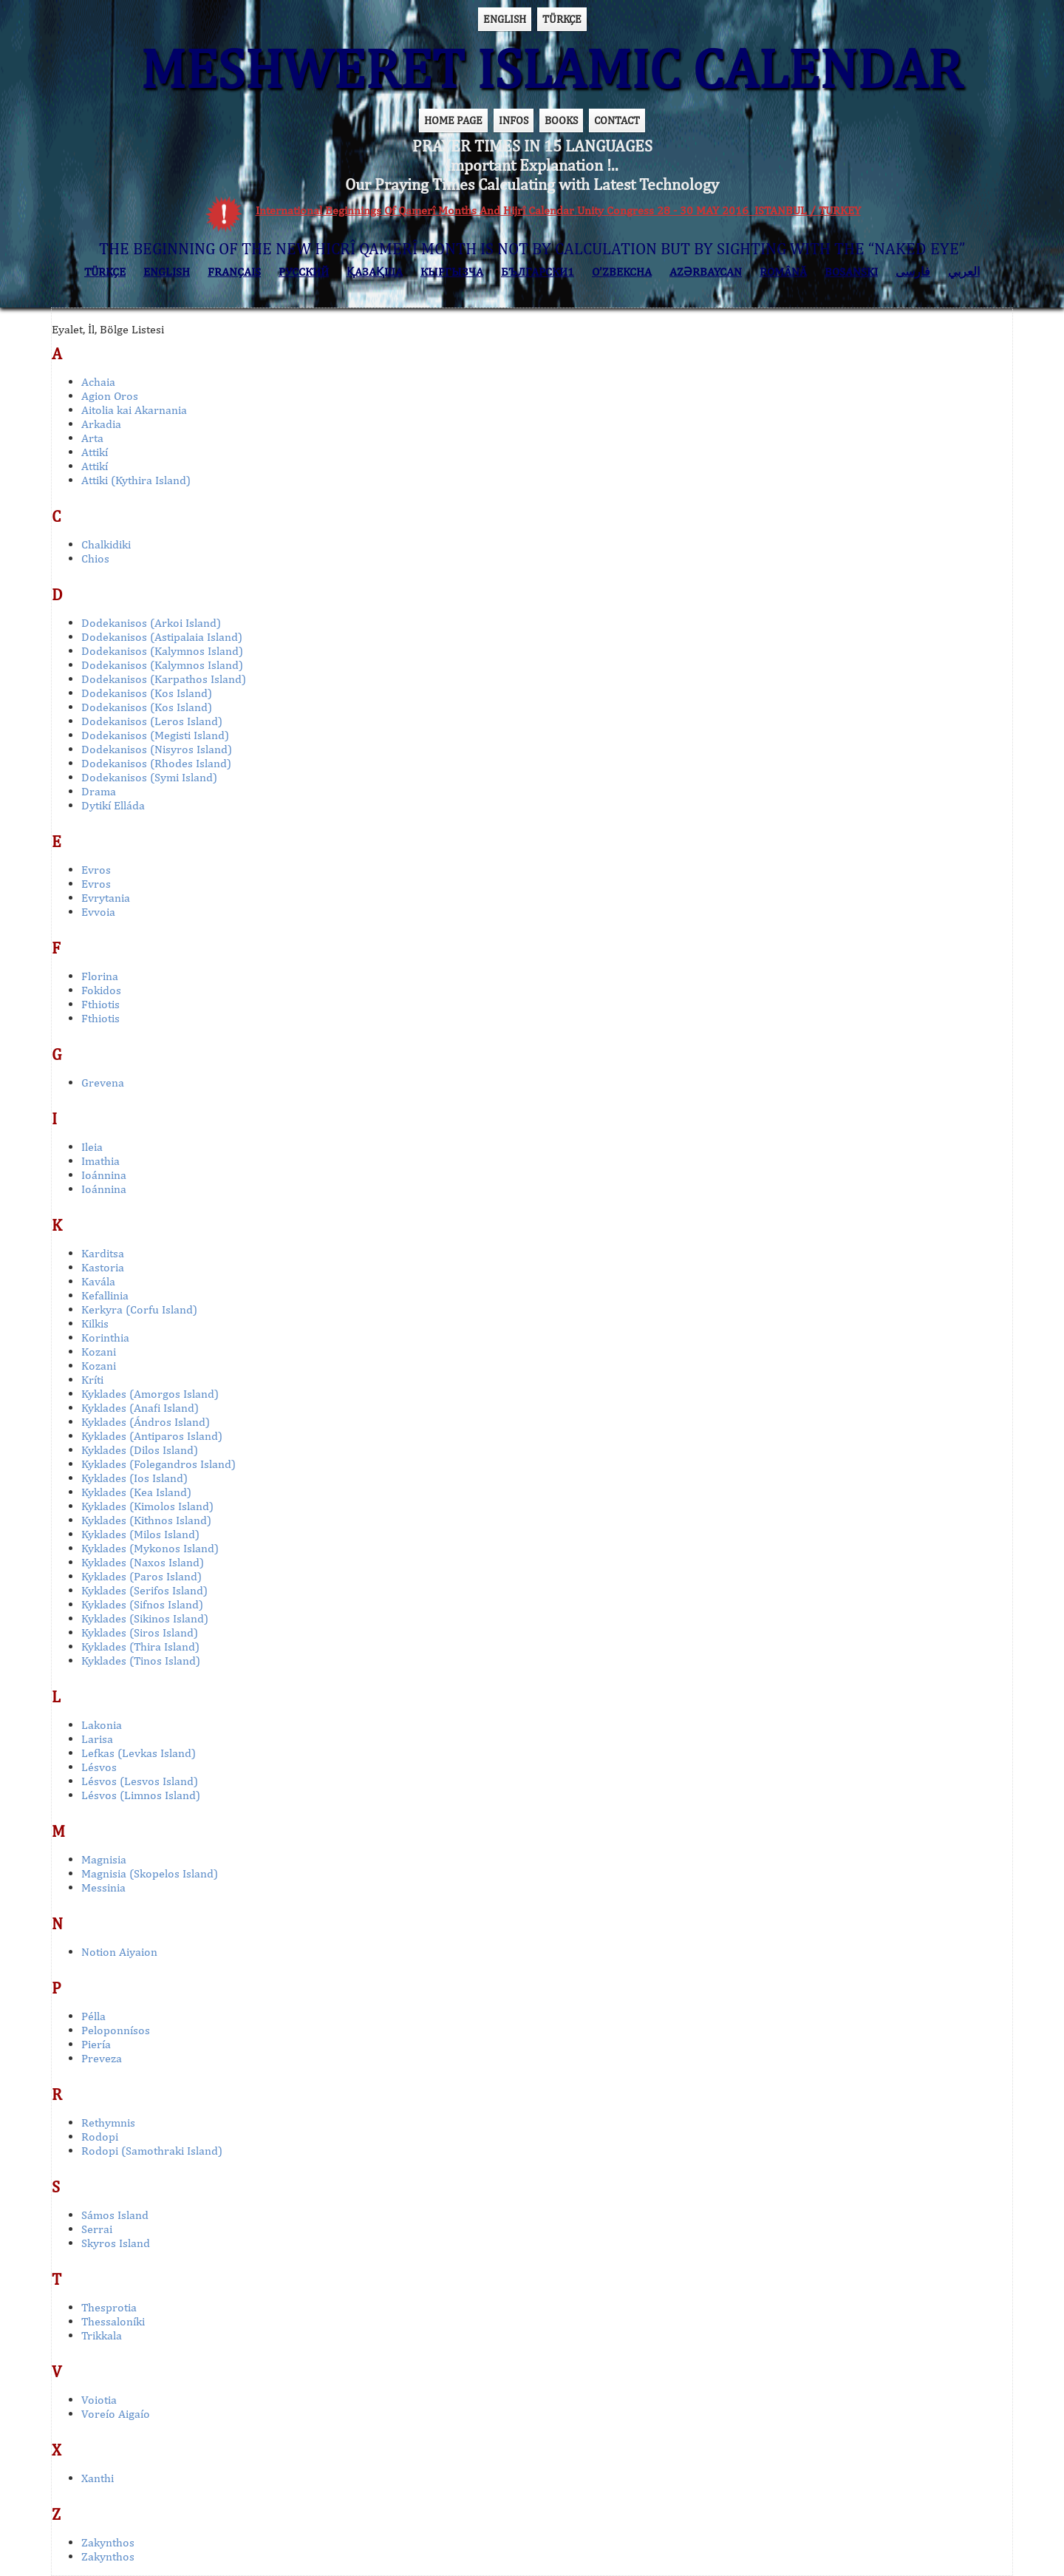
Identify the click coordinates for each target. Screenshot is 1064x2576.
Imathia (100, 1161)
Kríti (92, 1380)
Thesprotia (109, 2307)
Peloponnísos (115, 2030)
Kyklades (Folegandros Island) (158, 1464)
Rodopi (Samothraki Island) (151, 2151)
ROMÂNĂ (783, 272)
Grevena (102, 1082)
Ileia (92, 1147)
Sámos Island (115, 2215)
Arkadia (101, 424)
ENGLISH (504, 19)
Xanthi (97, 2478)
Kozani (98, 1352)
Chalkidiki (106, 544)
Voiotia (99, 2400)
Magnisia (103, 1859)
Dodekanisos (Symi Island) (149, 777)
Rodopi (99, 2137)
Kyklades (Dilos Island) (139, 1450)
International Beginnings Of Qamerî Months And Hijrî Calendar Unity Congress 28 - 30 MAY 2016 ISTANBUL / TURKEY (558, 210)
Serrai (96, 2229)
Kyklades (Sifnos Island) (142, 1604)
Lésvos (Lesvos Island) (139, 1781)
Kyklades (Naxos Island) (142, 1562)
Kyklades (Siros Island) (139, 1632)
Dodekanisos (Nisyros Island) (156, 749)
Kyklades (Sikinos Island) (144, 1618)
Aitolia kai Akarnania (134, 410)
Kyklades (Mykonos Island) (150, 1548)
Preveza (101, 2058)
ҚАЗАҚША (375, 272)
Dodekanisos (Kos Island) (146, 693)
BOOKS (561, 120)
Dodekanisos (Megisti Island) (155, 735)
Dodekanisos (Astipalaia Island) (161, 637)
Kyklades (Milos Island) (140, 1534)
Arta (92, 438)
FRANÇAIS (234, 272)
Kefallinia (105, 1295)
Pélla (93, 2016)
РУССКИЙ (304, 272)
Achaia (98, 382)
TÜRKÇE (562, 19)
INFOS (513, 120)
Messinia (103, 1887)
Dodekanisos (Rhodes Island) (156, 763)
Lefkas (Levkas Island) (138, 1753)
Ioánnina (103, 1175)
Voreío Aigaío (115, 2414)
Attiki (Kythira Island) (136, 480)
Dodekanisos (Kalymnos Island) (162, 651)
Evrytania (105, 898)
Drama (98, 791)
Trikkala (101, 2335)
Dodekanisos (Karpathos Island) (163, 679)
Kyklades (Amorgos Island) (150, 1394)
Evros (96, 870)
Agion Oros (109, 396)
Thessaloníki (113, 2321)
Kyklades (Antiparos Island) (151, 1436)
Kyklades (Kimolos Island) (147, 1506)
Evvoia (98, 912)
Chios (95, 558)
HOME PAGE (453, 120)
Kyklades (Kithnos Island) (146, 1520)
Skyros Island (115, 2243)
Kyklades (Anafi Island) (140, 1408)
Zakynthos (107, 2542)
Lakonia (101, 1725)
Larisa (97, 1739)
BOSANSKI (851, 272)
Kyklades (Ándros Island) (145, 1422)
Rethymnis (108, 2122)
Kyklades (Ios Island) (134, 1478)
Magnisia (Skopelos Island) (149, 1873)
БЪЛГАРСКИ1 (537, 272)
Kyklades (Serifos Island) (144, 1590)
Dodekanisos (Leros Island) (151, 721)
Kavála (98, 1281)
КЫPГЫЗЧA (451, 272)
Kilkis (95, 1323)
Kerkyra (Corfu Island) (139, 1309)
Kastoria (102, 1267)
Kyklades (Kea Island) (136, 1492)
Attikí (94, 452)
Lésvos (99, 1767)
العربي (964, 272)
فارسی (913, 272)
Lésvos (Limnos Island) (140, 1795)
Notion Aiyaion (119, 1952)
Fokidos (101, 990)
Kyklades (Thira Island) (140, 1646)
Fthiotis (100, 1004)
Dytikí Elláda (113, 805)
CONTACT (617, 120)
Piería (96, 2044)
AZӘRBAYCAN (705, 272)
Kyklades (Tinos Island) (140, 1661)
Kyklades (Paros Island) (141, 1576)
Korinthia (105, 1338)
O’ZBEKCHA (622, 272)
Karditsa (102, 1253)
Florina (99, 976)
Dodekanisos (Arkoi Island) (151, 623)
